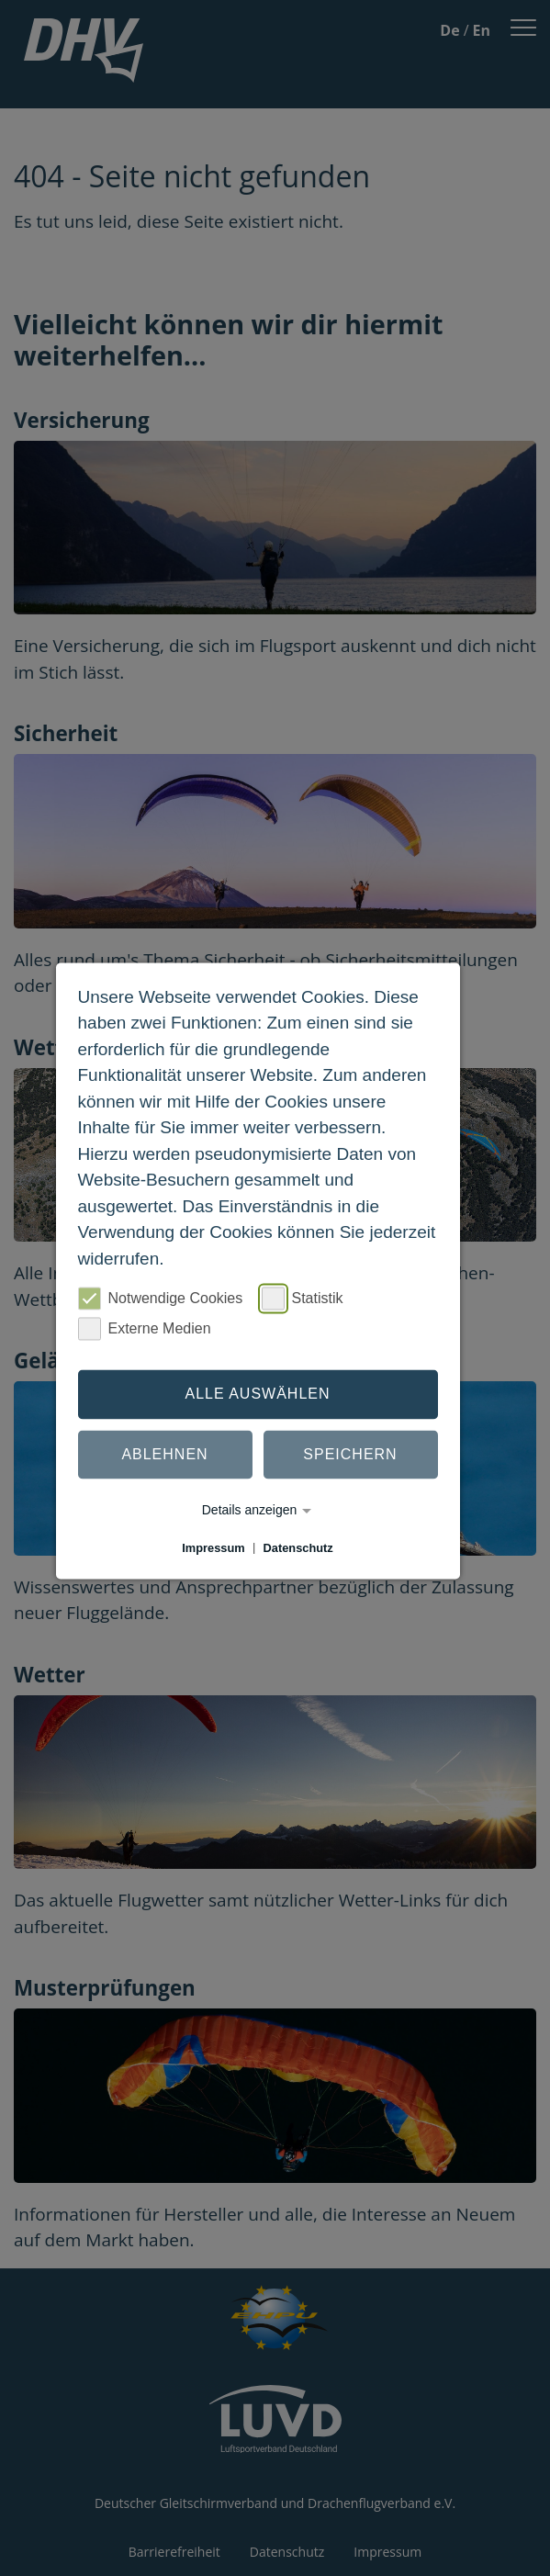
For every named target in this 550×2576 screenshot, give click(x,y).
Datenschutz (298, 1548)
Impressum (213, 1548)
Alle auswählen (257, 1393)
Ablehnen (164, 1454)
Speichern (350, 1454)
